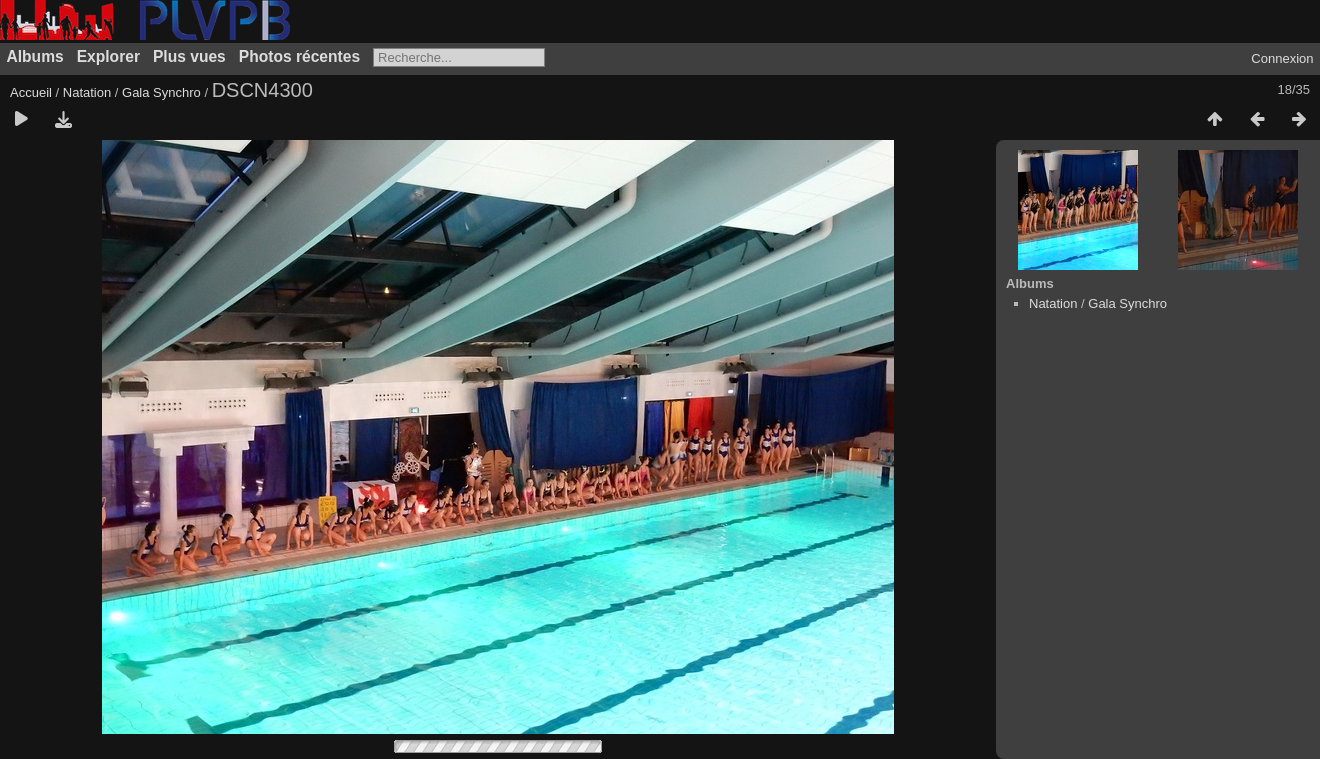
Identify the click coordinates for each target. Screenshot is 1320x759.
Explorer (108, 56)
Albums (35, 56)
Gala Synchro (161, 92)
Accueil (31, 92)
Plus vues (189, 56)
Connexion (1282, 58)
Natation (87, 92)
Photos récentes (299, 56)
